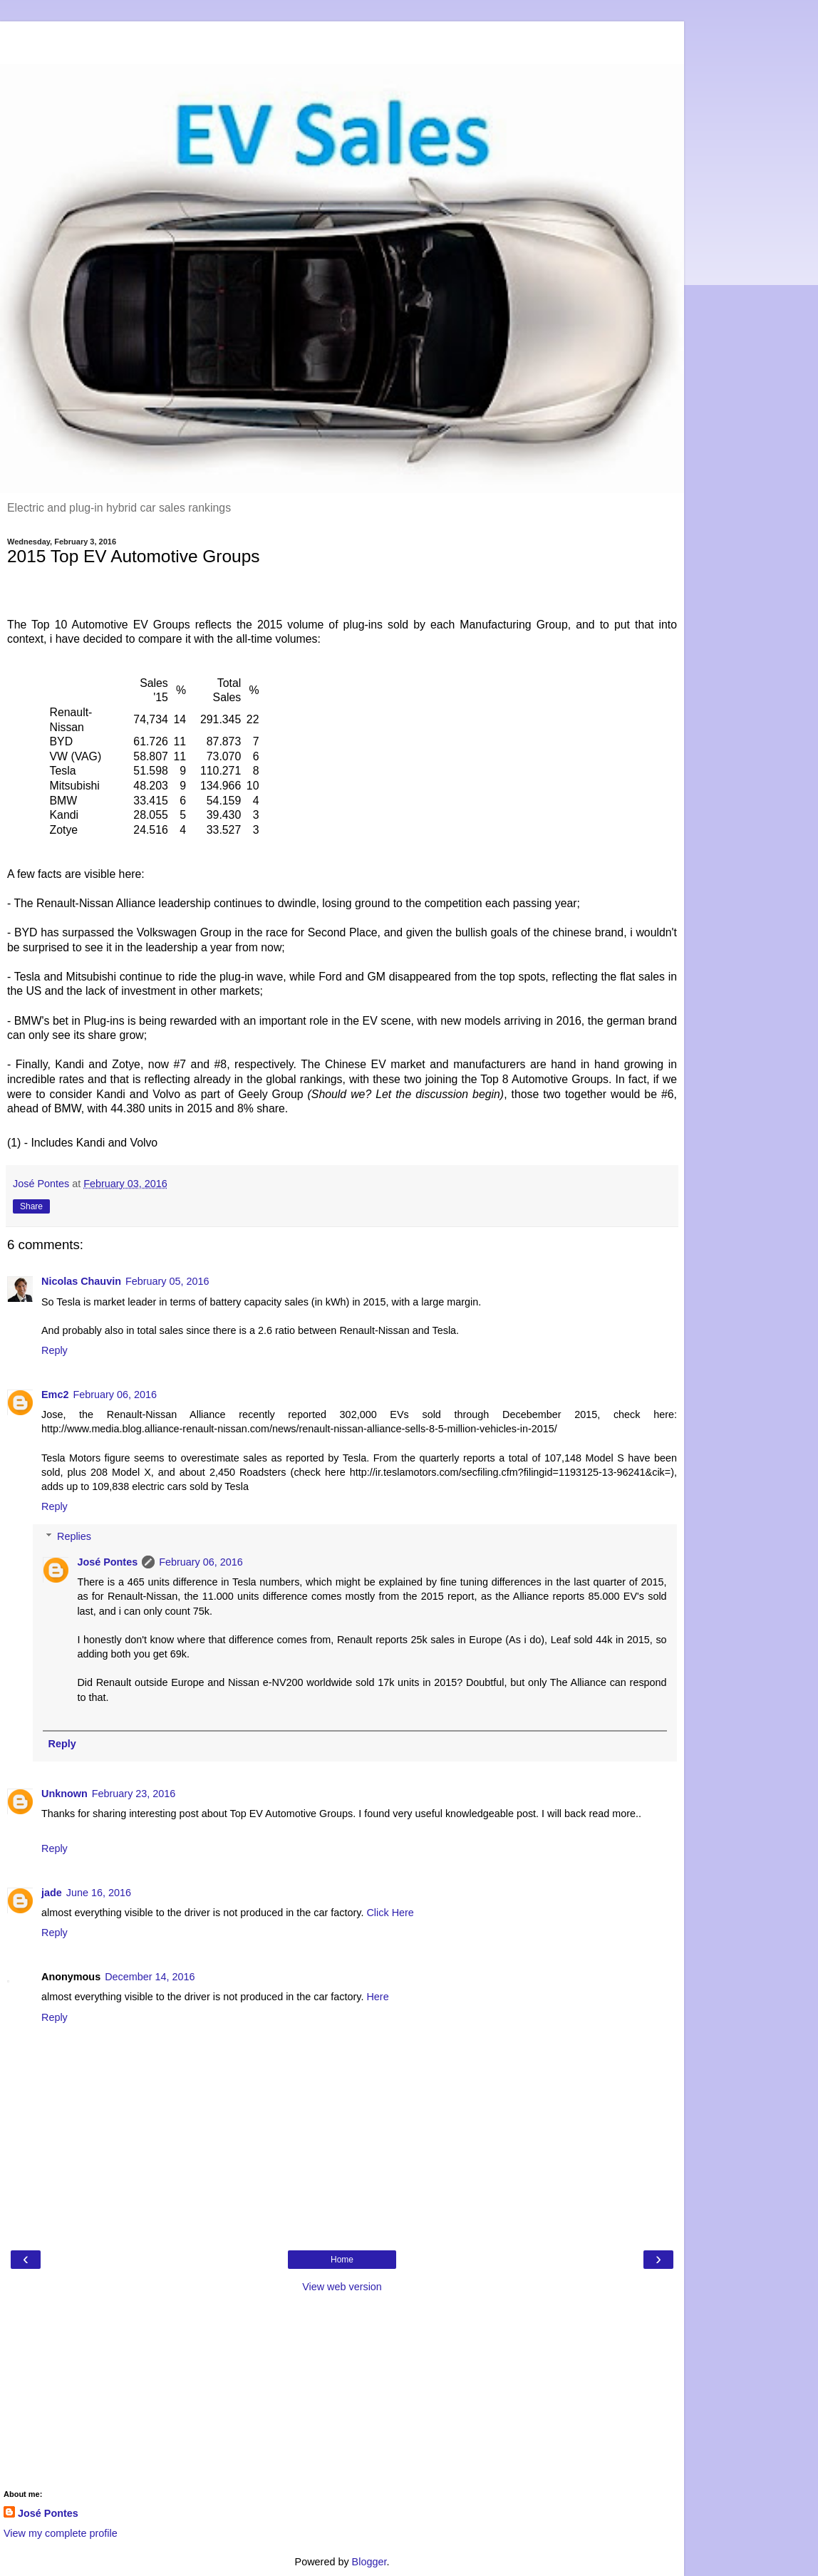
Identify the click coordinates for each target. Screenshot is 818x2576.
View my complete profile (61, 2533)
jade (51, 1892)
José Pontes (107, 1562)
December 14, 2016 (150, 1976)
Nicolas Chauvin (81, 1281)
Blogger (369, 2561)
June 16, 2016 (98, 1892)
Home (342, 2260)
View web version (342, 2286)
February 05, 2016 (167, 1281)
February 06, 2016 (115, 1394)
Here (377, 1996)
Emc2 (54, 1394)
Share (31, 1206)
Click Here (389, 1912)
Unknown (64, 1793)
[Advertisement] (342, 39)
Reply (54, 1350)
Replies (74, 1536)
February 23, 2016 (134, 1793)
